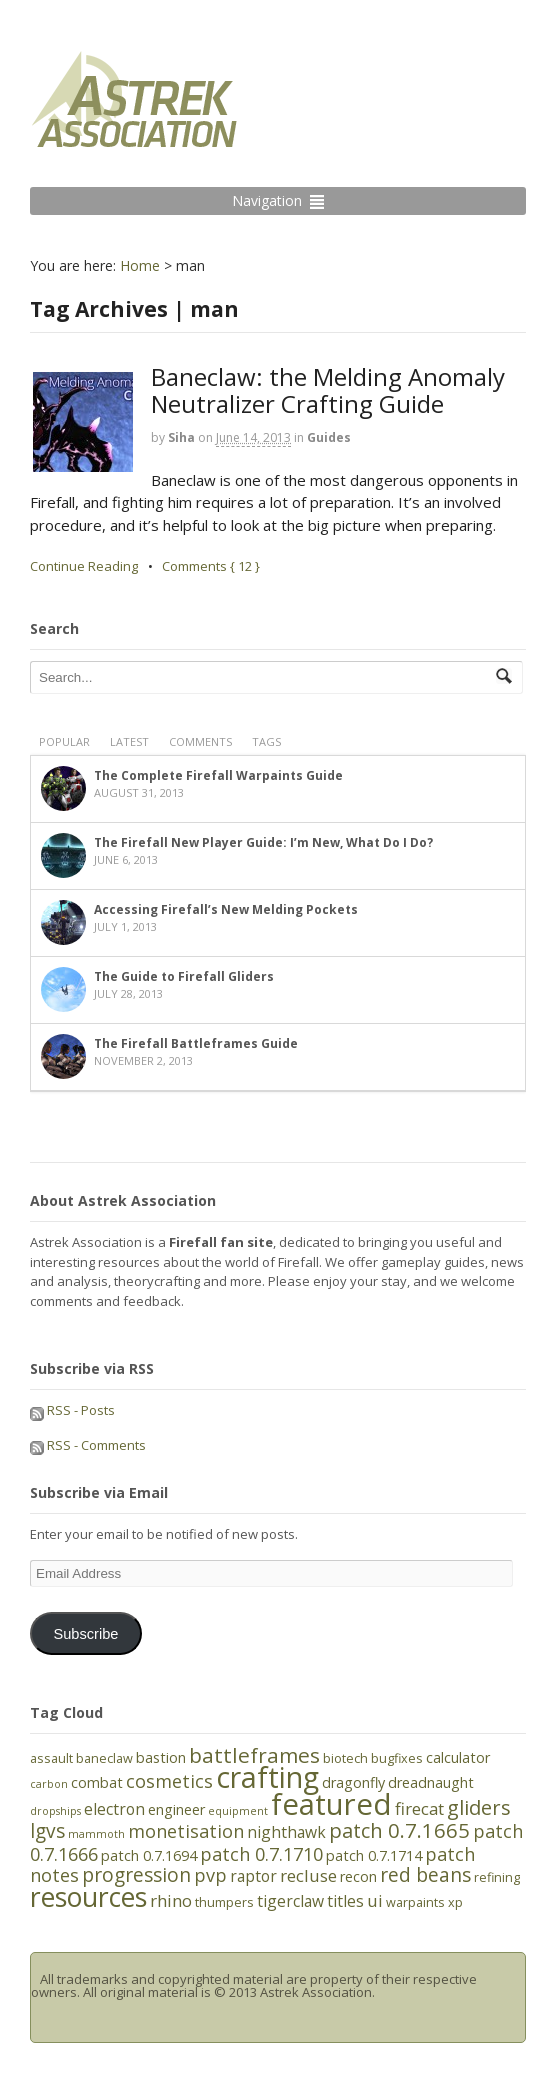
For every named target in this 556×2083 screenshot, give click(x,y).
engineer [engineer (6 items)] (176, 1809)
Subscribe (85, 1634)
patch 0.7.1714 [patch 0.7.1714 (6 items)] (374, 1855)
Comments (200, 741)
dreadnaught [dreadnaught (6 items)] (431, 1782)
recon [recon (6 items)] (358, 1876)
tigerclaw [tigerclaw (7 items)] (290, 1901)
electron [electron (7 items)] (114, 1809)
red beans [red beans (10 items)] (425, 1875)
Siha (181, 437)
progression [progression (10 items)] (136, 1875)
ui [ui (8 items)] (375, 1900)
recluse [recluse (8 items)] (308, 1875)
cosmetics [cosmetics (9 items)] (169, 1781)
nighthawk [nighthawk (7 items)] (286, 1832)
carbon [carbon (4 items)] (49, 1784)
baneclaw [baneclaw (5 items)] (104, 1758)
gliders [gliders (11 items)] (479, 1807)
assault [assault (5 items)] (51, 1758)
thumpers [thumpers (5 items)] (224, 1902)
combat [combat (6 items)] (97, 1782)
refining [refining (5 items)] (497, 1877)
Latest (129, 741)
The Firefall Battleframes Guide (196, 1043)
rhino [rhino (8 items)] (171, 1900)
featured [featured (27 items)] (331, 1804)
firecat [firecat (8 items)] (419, 1808)
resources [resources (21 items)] (88, 1897)
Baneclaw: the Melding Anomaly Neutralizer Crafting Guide (328, 389)
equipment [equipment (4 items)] (238, 1811)
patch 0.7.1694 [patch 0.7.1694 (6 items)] (149, 1855)
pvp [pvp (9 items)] (210, 1875)
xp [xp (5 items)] (455, 1902)
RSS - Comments (88, 1445)
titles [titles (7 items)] (345, 1901)
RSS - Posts (72, 1410)
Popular (64, 741)
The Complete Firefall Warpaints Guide (218, 775)
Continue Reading (84, 566)
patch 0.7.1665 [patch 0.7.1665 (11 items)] (399, 1830)
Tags (266, 741)
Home (140, 265)
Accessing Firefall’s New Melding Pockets (226, 909)
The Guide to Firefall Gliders (184, 976)
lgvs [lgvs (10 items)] (47, 1831)
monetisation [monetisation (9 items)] (186, 1831)
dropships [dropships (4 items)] (55, 1811)
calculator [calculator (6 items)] (458, 1757)
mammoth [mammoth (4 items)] (96, 1834)
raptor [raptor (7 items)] (253, 1876)
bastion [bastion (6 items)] (161, 1757)
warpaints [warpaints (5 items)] (415, 1902)
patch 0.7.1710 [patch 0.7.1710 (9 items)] (261, 1854)
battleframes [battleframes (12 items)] (254, 1755)
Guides (329, 437)
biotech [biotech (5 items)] (345, 1758)
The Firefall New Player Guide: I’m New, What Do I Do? (263, 842)
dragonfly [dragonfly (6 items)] (353, 1782)
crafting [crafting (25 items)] (267, 1777)
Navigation (267, 200)
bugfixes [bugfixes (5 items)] (397, 1758)
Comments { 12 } (211, 566)
